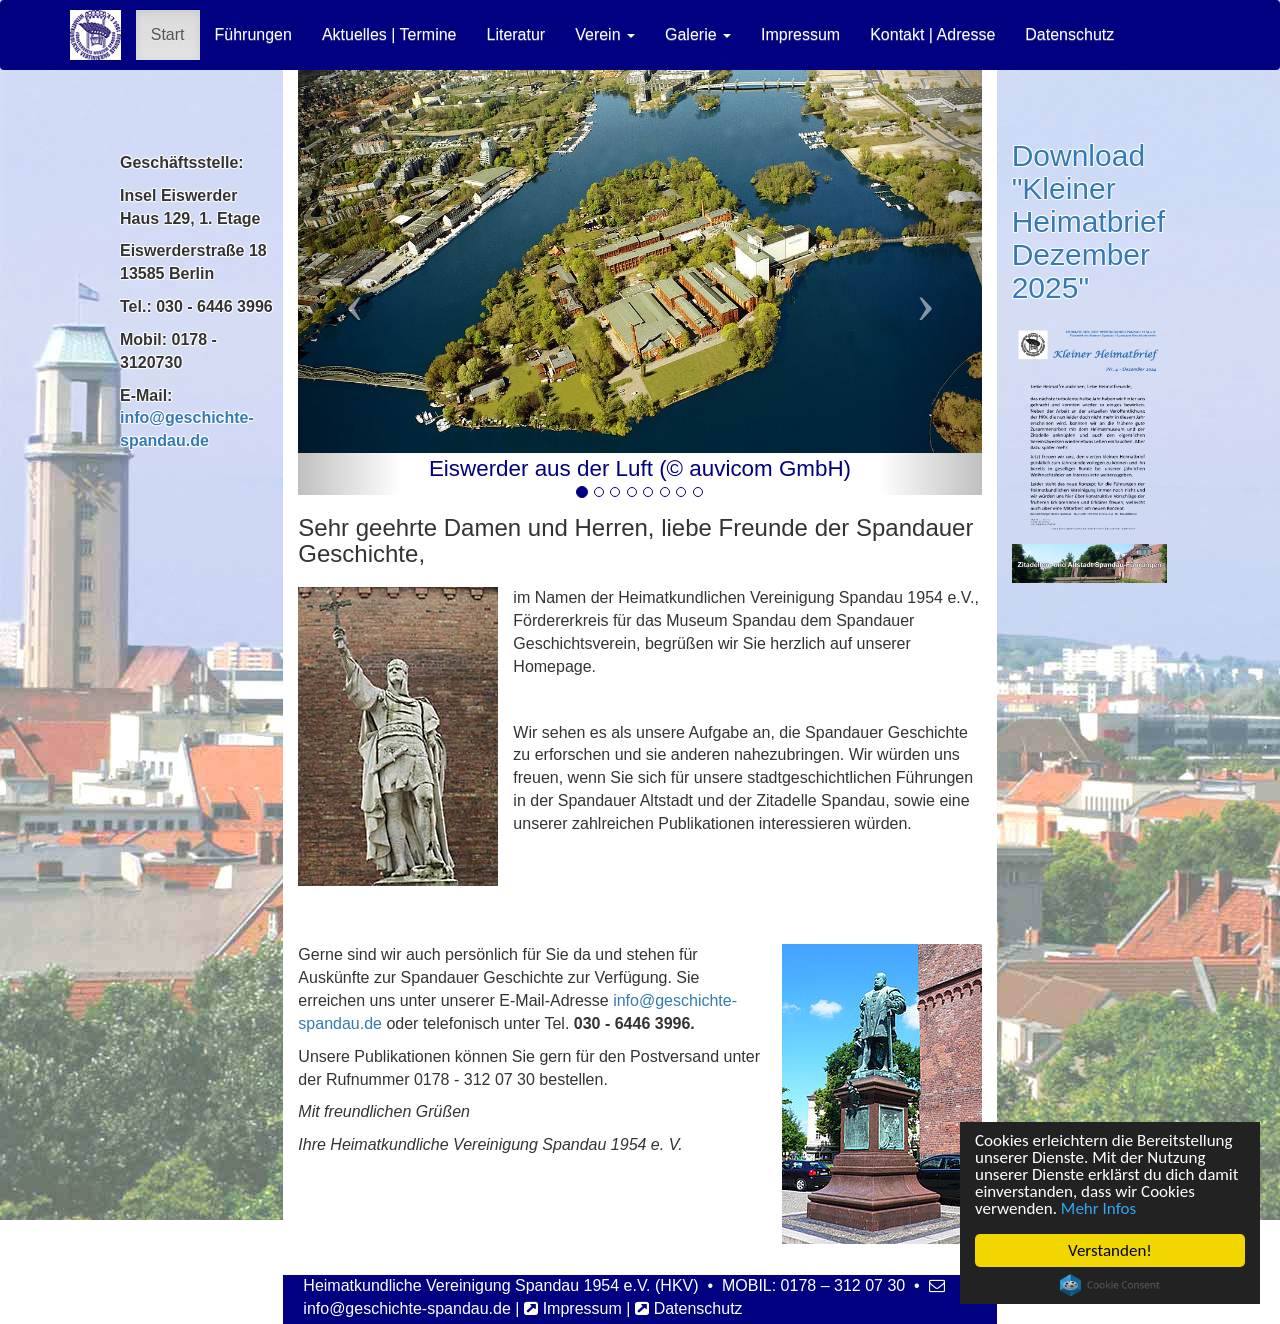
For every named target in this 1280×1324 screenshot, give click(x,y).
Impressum (800, 34)
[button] (349, 282)
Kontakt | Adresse (932, 34)
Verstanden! (1110, 1250)
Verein (605, 34)
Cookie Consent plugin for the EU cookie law (1110, 1285)
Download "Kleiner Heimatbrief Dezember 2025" (1088, 221)
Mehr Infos (1098, 1208)
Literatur (515, 34)
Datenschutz (1069, 34)
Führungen (253, 34)
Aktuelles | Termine (389, 34)
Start (168, 34)
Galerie (698, 34)
